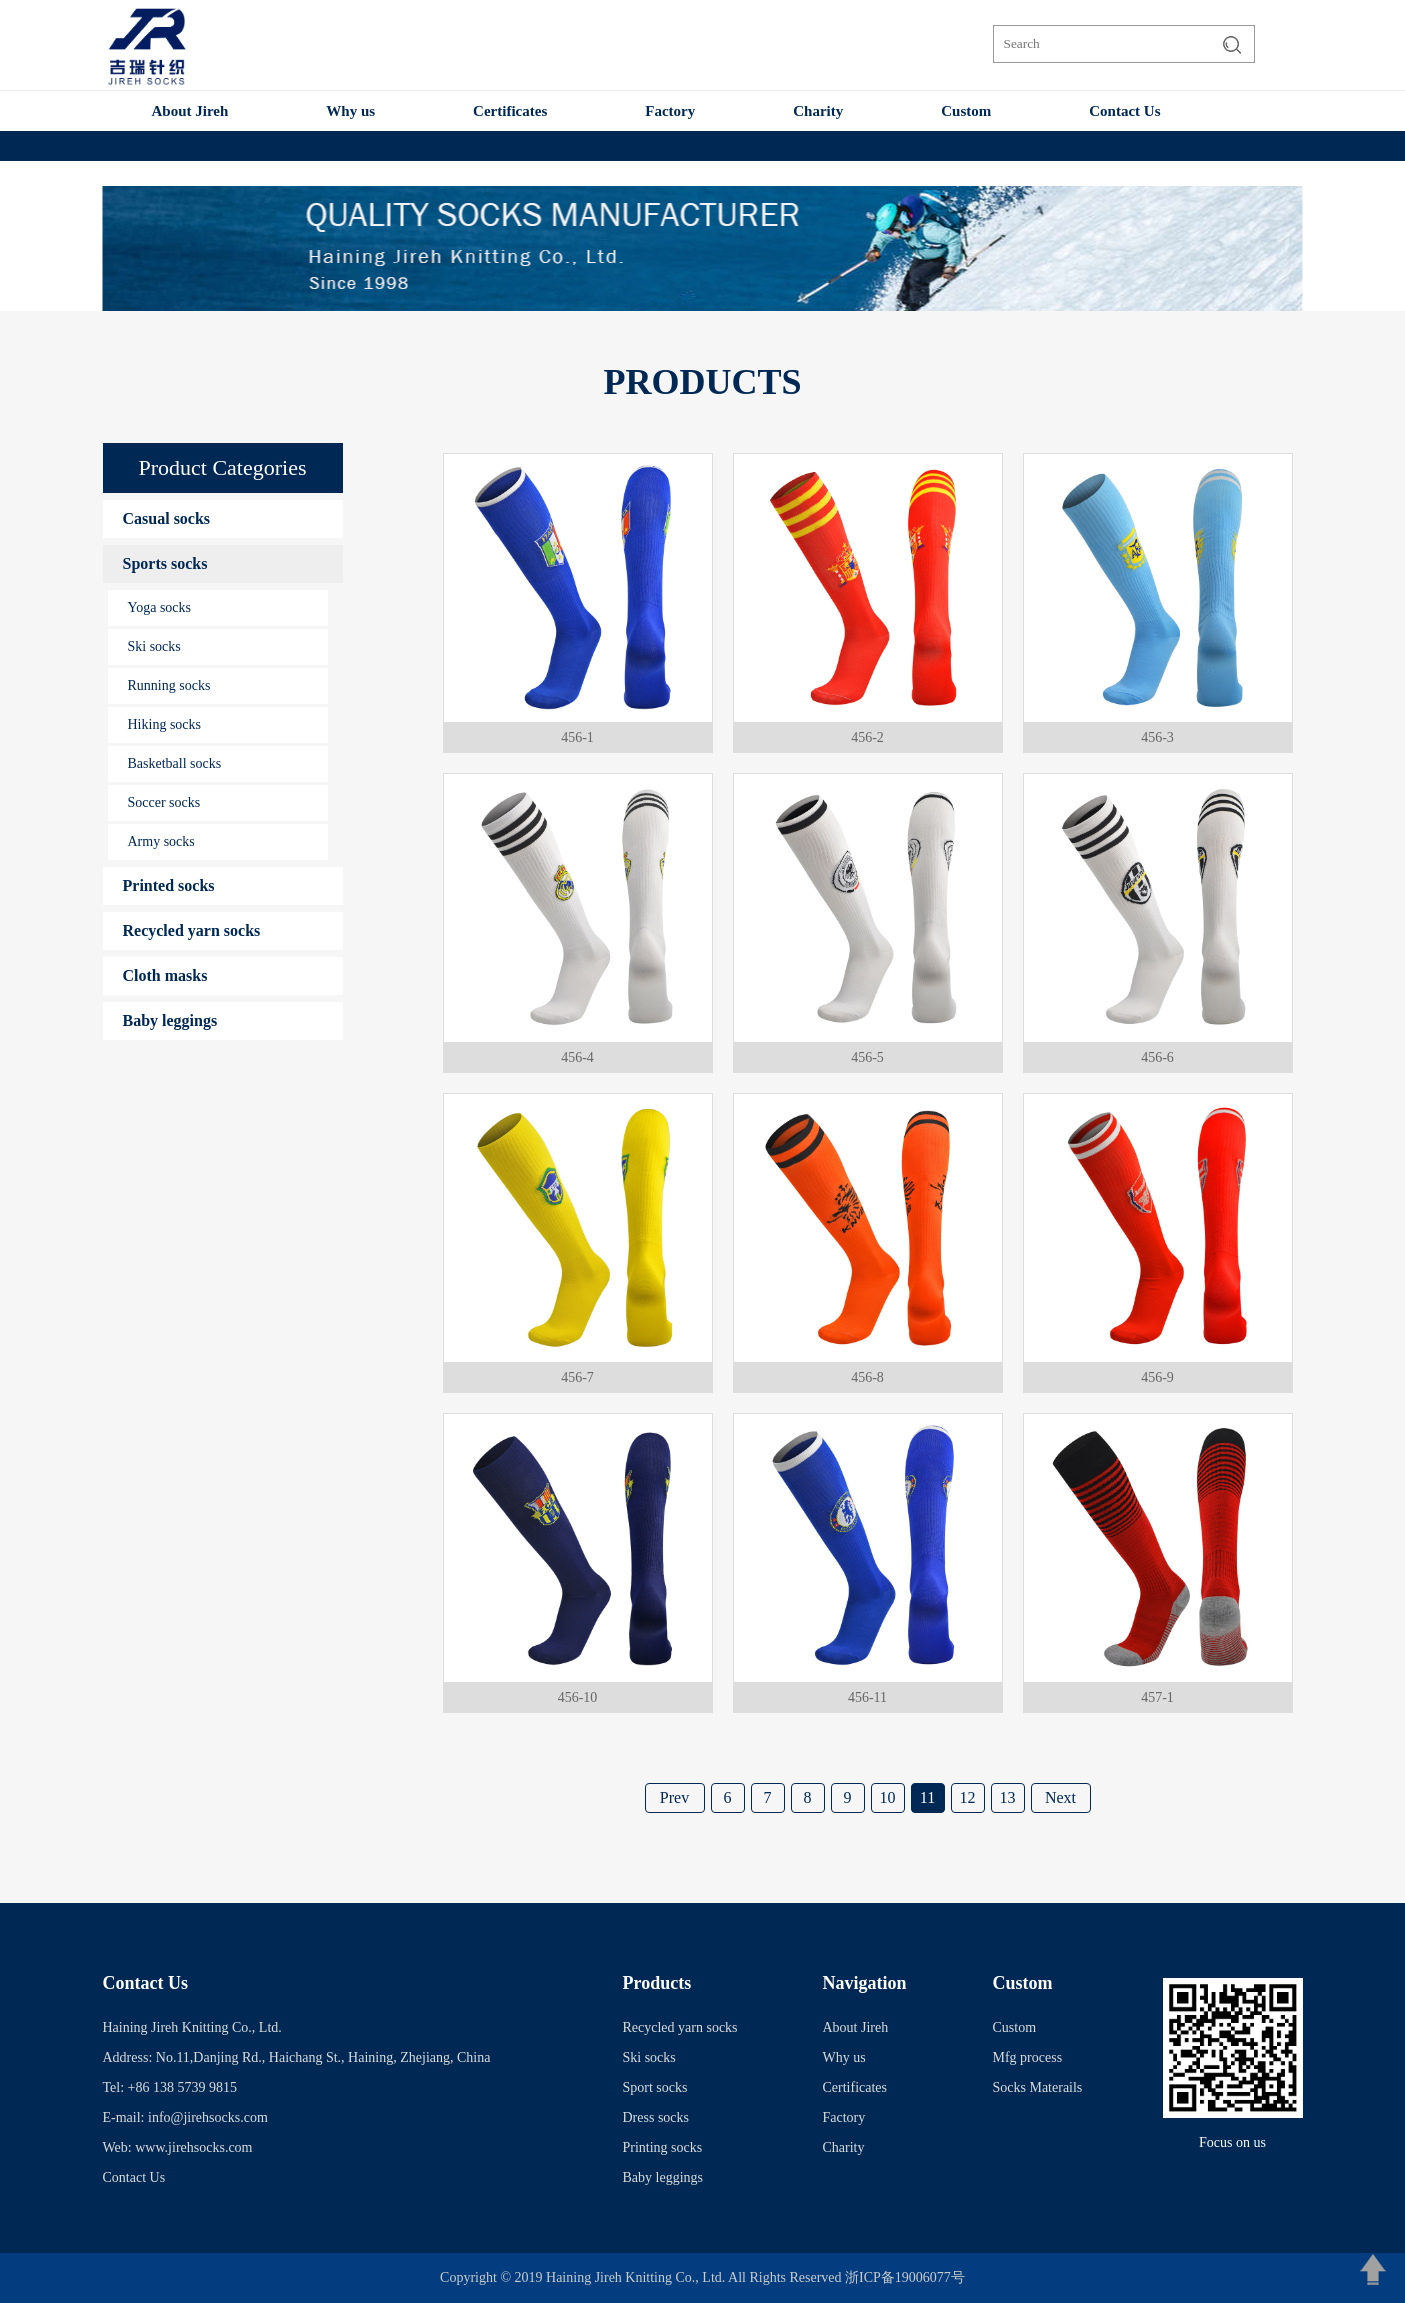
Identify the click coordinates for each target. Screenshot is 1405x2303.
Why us (350, 111)
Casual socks (167, 518)
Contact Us (1124, 111)
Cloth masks (165, 975)
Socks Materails (1038, 2087)
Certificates (510, 111)
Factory (670, 111)
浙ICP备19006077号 (905, 2277)
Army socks (161, 841)
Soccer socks (164, 802)
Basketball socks (175, 763)
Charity (818, 111)
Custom (966, 111)
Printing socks (663, 2147)
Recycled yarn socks (192, 930)
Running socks (169, 685)
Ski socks (154, 646)
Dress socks (656, 2117)
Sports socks (165, 563)
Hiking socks (165, 724)
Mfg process (1028, 2057)
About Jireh (190, 111)
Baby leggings (170, 1020)
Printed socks (169, 885)
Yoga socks (160, 607)
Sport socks (655, 2087)
